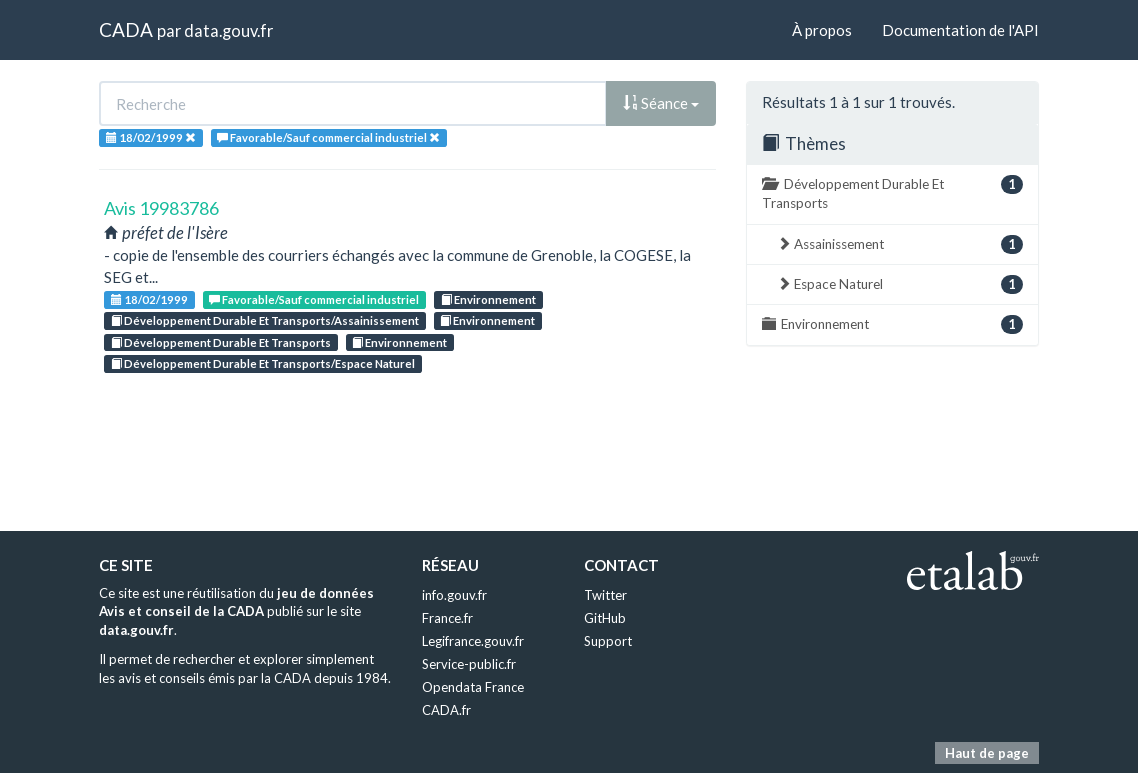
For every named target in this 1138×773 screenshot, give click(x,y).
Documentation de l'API (960, 30)
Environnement (488, 299)
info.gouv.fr (454, 595)
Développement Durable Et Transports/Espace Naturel (263, 363)
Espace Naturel (900, 284)
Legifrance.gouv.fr (473, 641)
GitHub (605, 618)
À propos (822, 30)
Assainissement (900, 244)
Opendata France (473, 687)
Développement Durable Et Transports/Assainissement (265, 320)
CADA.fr (446, 710)
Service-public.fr (469, 664)
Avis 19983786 (161, 208)
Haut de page (987, 753)
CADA (126, 29)
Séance (661, 103)
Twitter (605, 595)
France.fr (447, 618)
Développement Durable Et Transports (221, 342)
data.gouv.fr (228, 30)
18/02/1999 (149, 299)
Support (608, 641)
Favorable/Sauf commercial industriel (314, 299)
